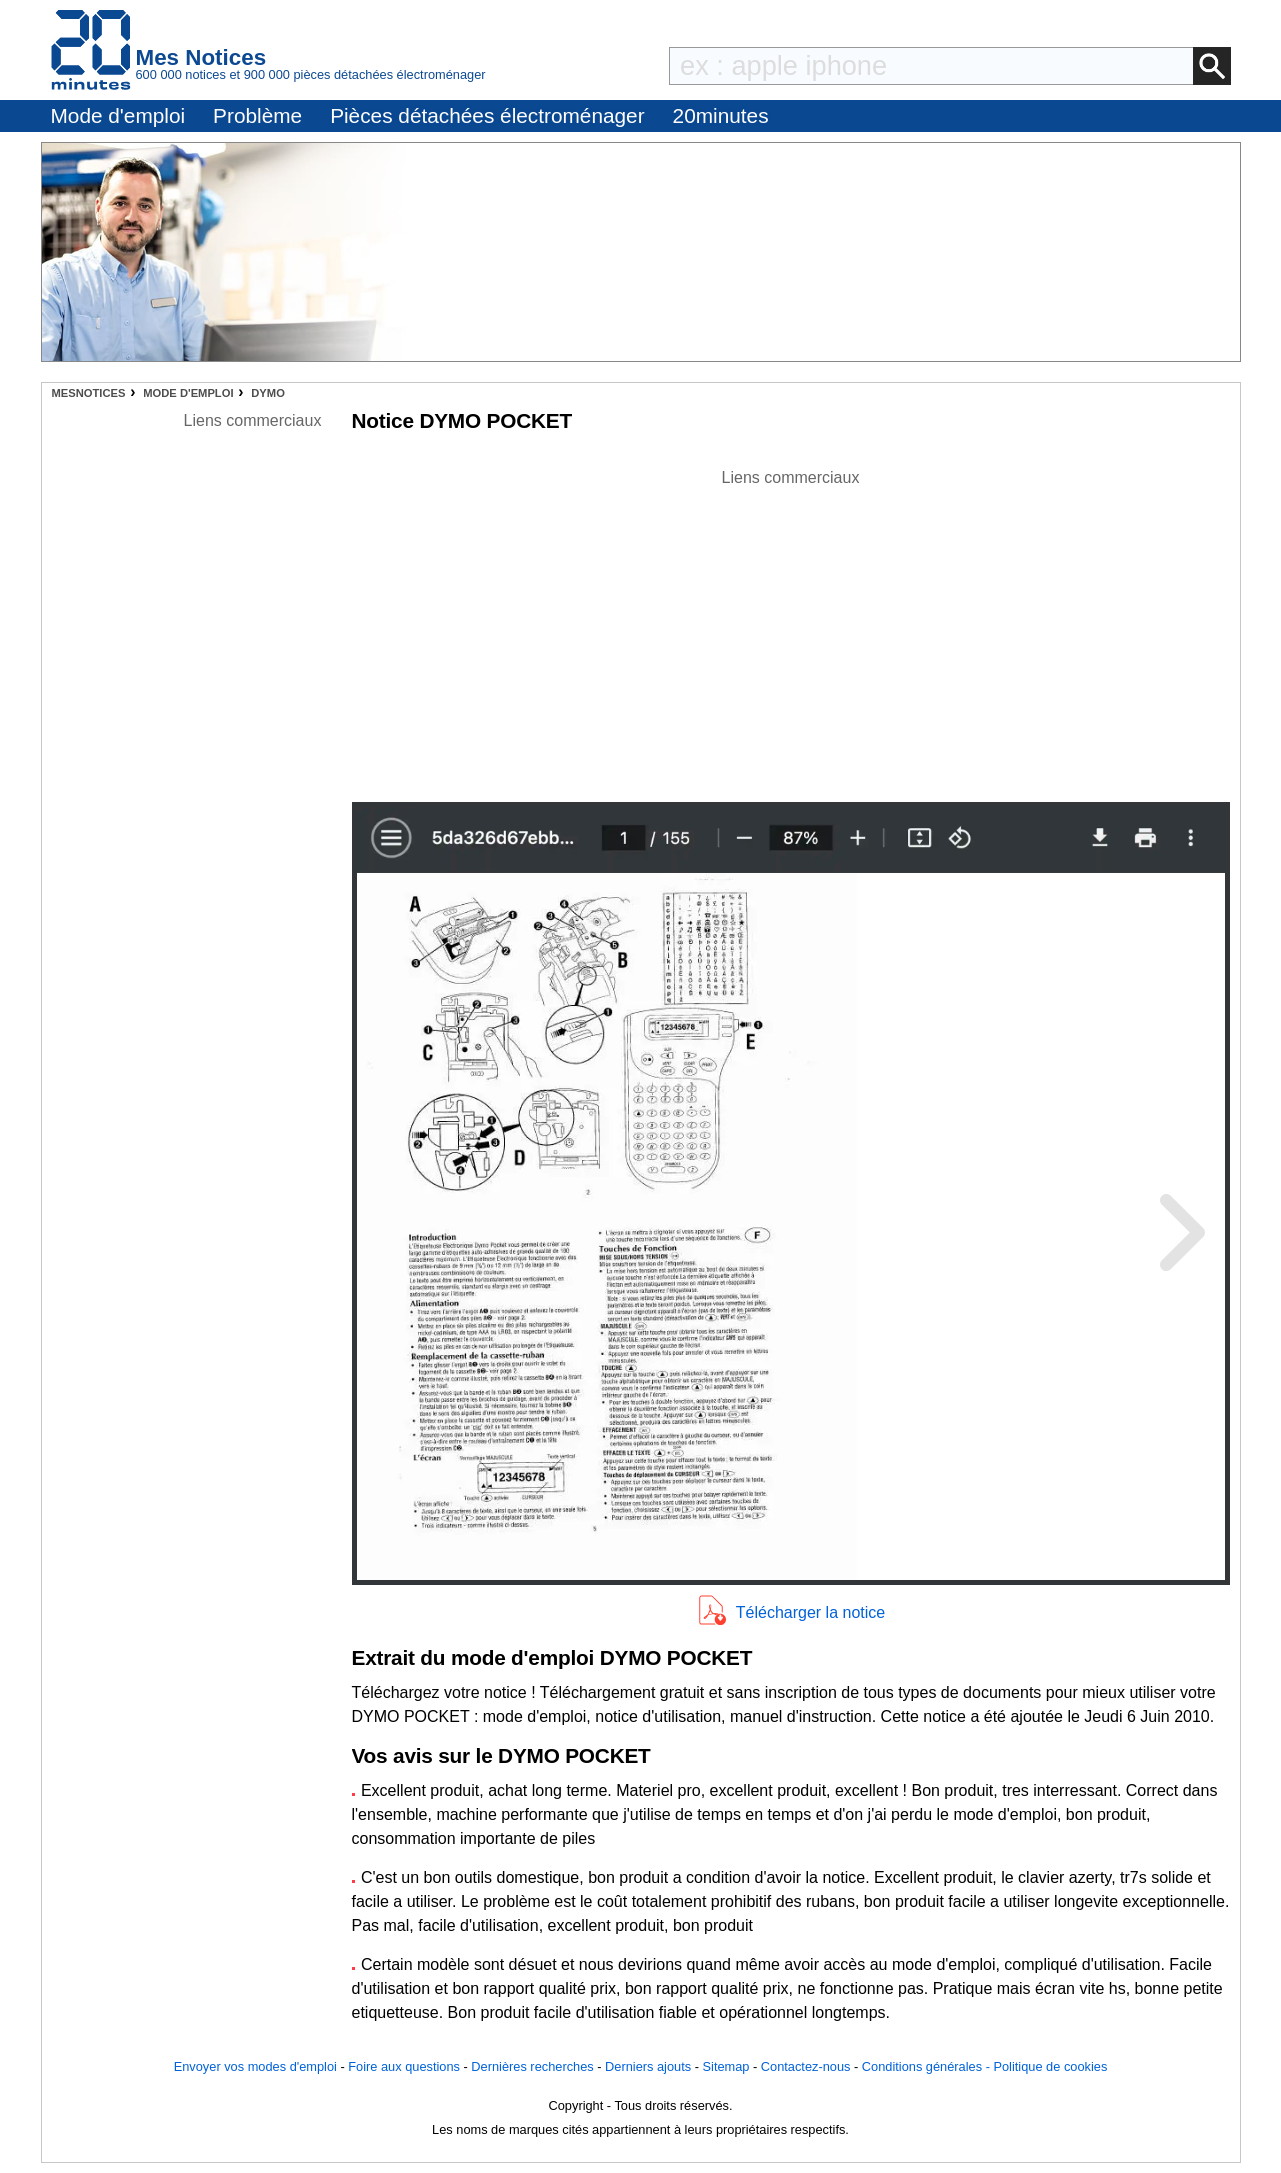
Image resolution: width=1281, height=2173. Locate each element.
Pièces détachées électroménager (487, 115)
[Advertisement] (791, 630)
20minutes (721, 115)
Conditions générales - (928, 2066)
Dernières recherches (532, 2066)
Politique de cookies (1050, 2066)
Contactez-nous (806, 2066)
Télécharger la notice (810, 1612)
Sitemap (726, 2066)
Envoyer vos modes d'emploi (255, 2066)
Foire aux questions (404, 2066)
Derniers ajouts (648, 2066)
